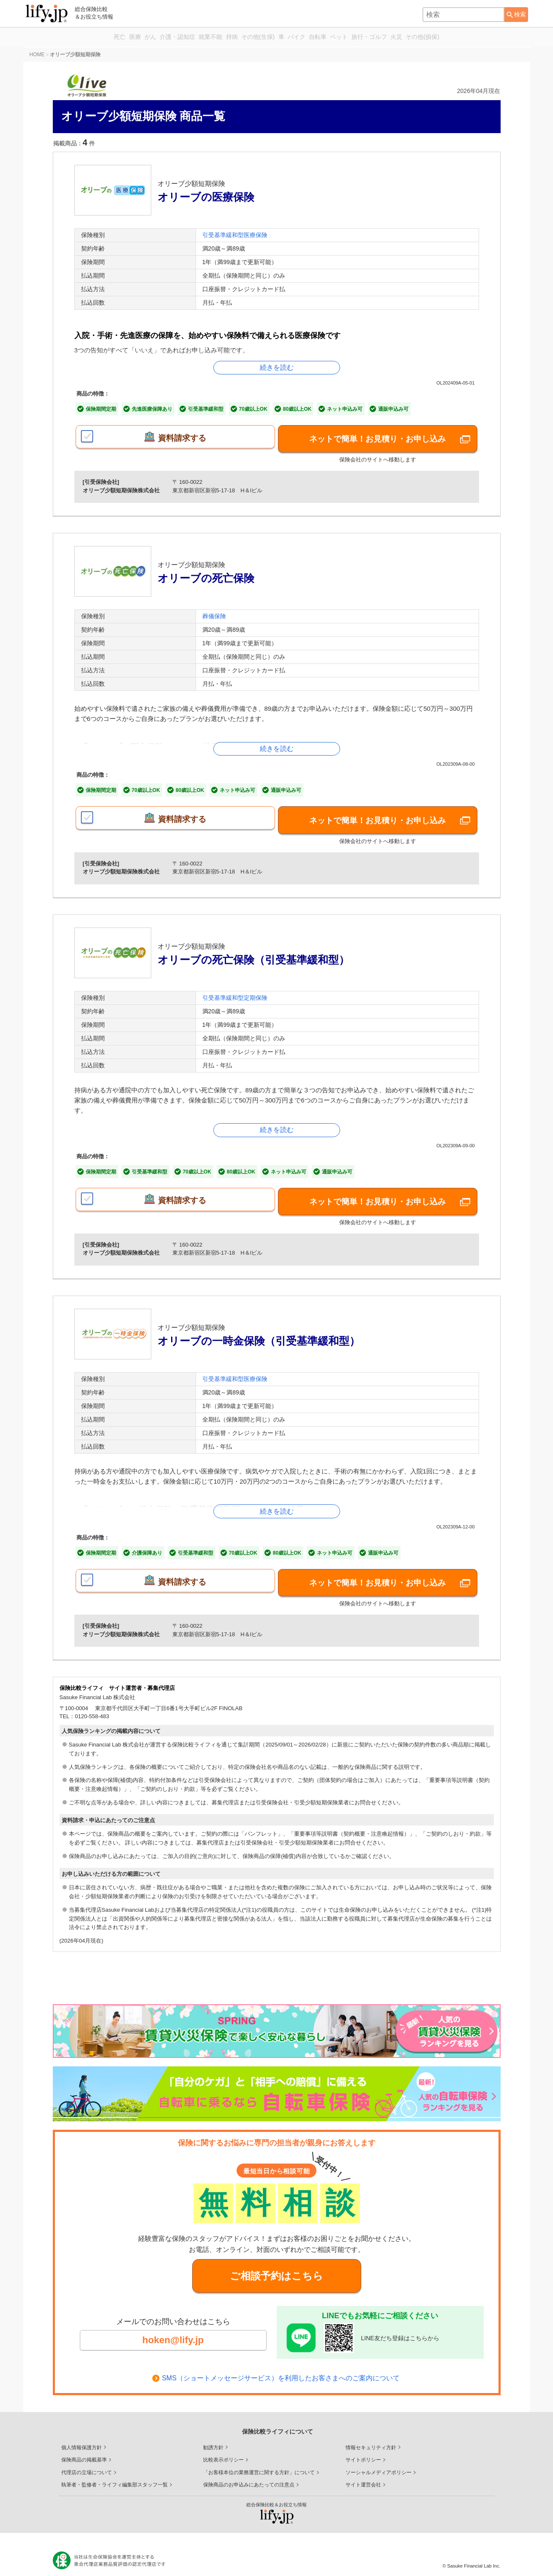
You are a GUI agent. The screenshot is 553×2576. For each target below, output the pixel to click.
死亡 (58, 37)
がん (107, 37)
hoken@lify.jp (173, 2326)
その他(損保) (483, 37)
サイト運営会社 (363, 2476)
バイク (309, 37)
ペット (370, 37)
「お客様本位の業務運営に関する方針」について (259, 2464)
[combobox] (463, 14)
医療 (82, 37)
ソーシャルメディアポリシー (378, 2464)
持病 (217, 37)
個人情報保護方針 (81, 2439)
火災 (447, 37)
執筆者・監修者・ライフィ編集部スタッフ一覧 (114, 2476)
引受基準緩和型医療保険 (234, 235)
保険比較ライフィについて (277, 2422)
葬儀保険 (214, 612)
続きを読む (277, 367)
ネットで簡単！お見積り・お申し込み (377, 437)
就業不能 (186, 37)
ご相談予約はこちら (276, 2258)
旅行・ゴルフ (410, 37)
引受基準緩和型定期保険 (234, 988)
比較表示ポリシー (223, 2451)
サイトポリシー (363, 2451)
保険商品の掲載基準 (84, 2451)
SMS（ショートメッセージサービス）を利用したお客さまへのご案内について (281, 2369)
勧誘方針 (213, 2439)
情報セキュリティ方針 (371, 2439)
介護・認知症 (144, 37)
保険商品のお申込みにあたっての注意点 (248, 2476)
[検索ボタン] (516, 14)
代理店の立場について (86, 2464)
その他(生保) (253, 37)
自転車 (339, 37)
